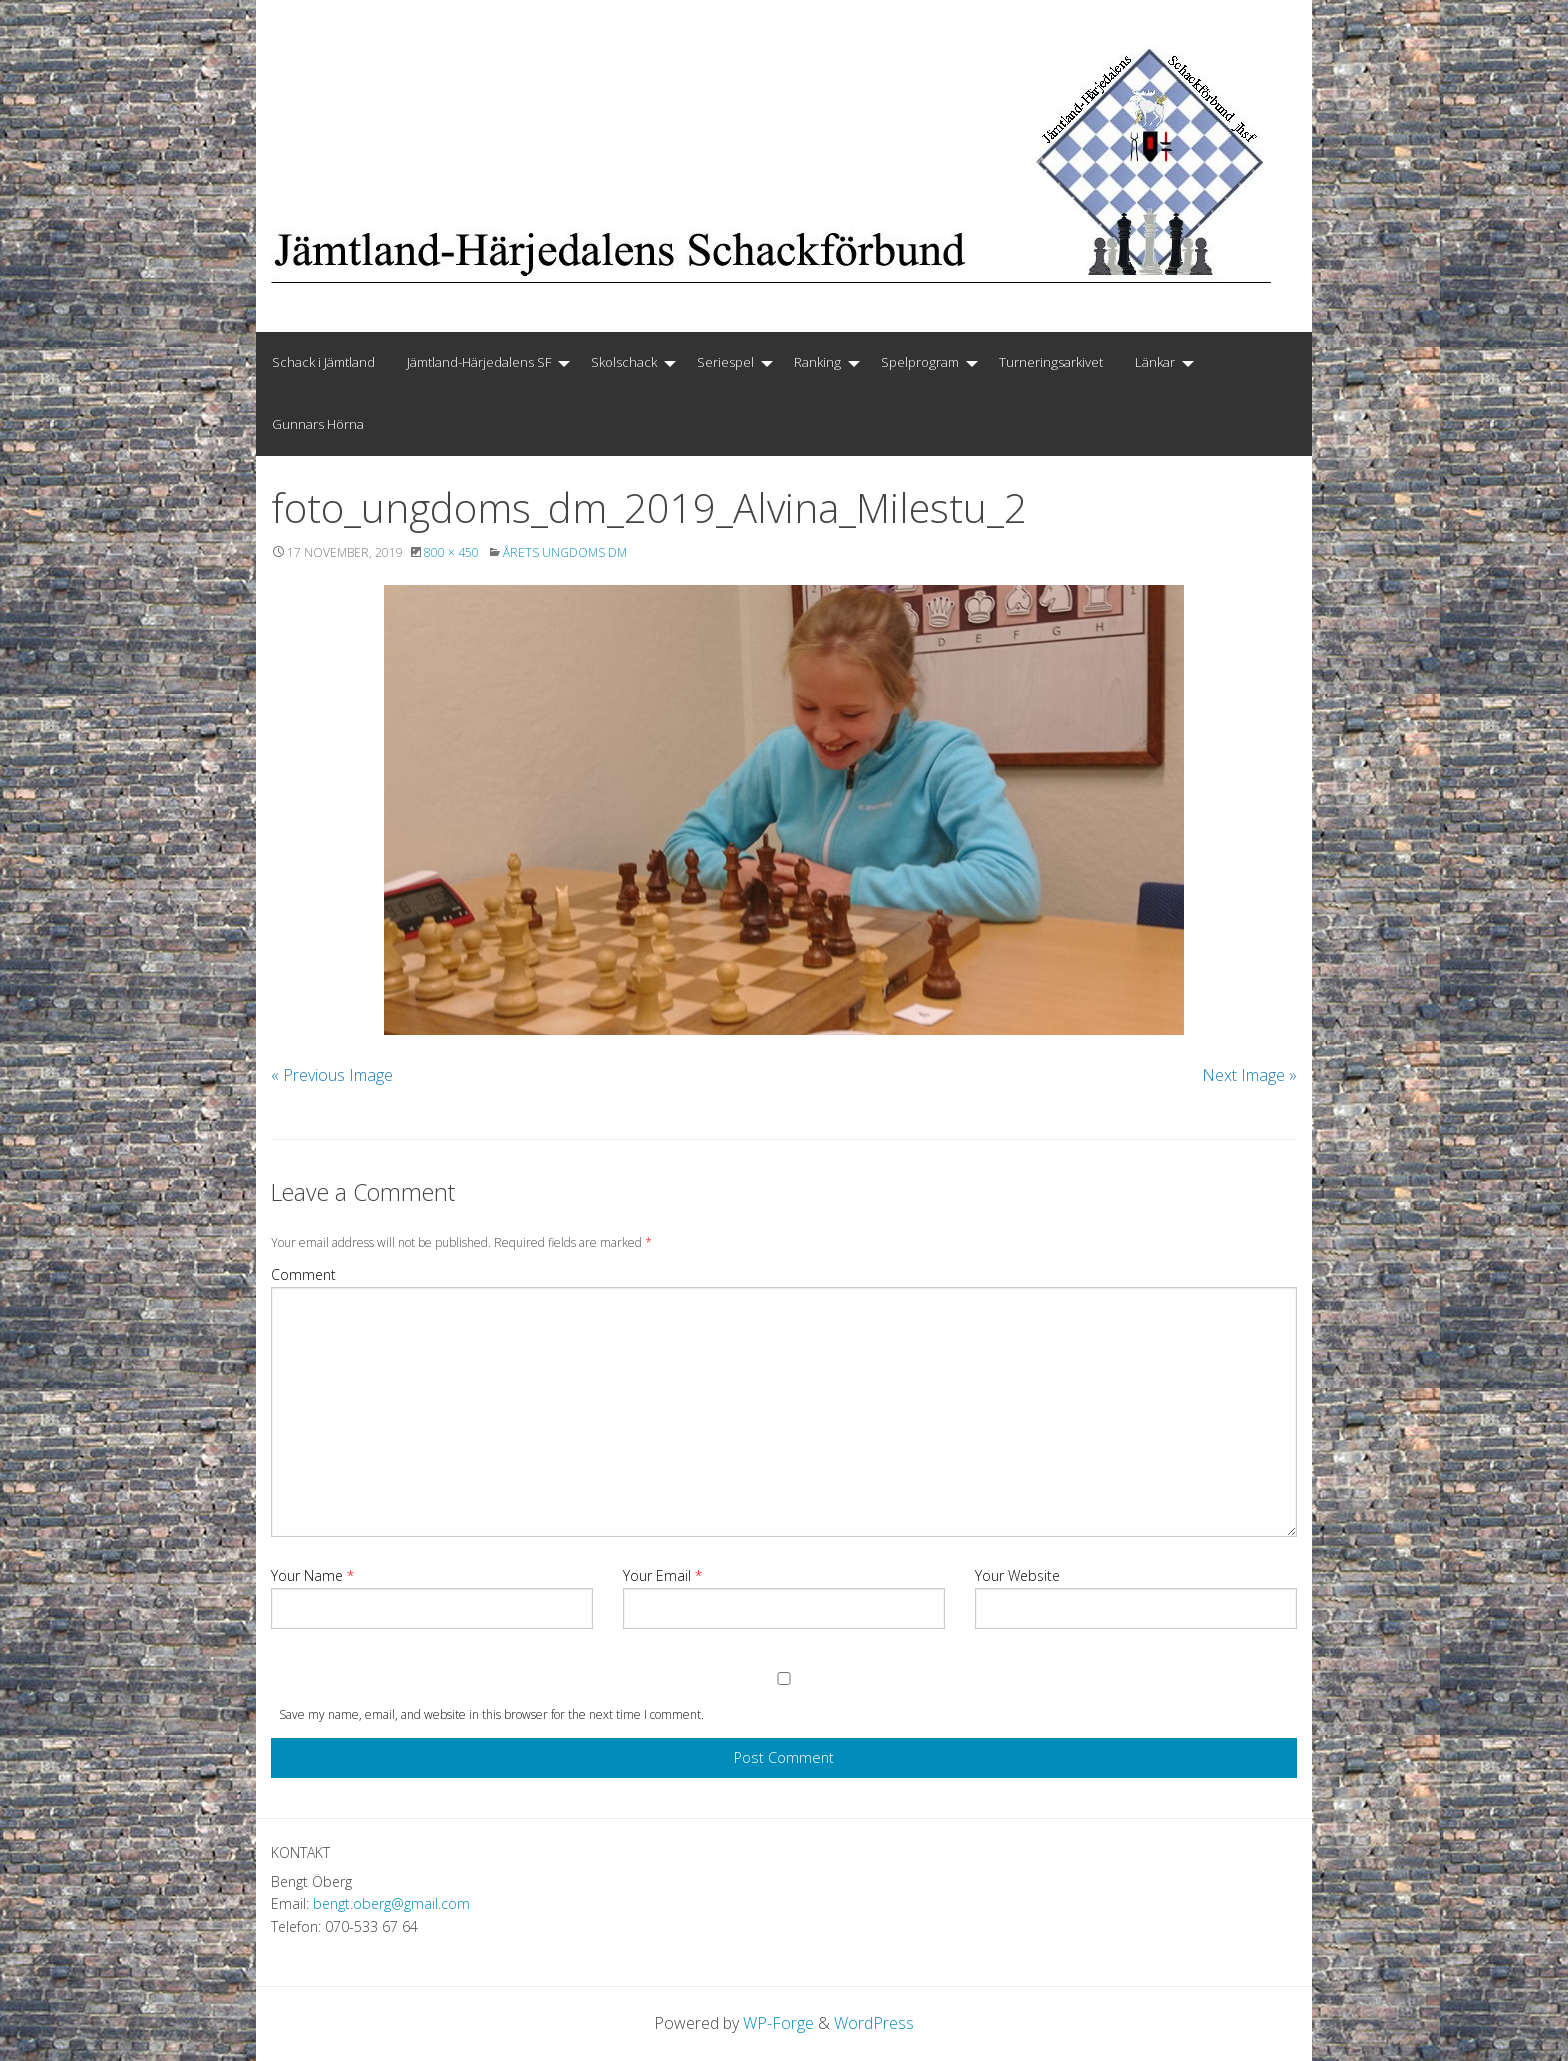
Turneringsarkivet (1051, 362)
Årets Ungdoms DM (565, 552)
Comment (303, 1274)
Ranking (817, 362)
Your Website (1017, 1575)
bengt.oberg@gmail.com (391, 1903)
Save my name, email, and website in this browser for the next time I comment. (491, 1714)
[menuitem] (323, 363)
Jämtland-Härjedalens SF (479, 362)
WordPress (874, 2023)
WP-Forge (778, 2023)
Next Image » (1249, 1075)
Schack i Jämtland (323, 362)
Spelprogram (920, 362)
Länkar (1155, 362)
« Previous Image (332, 1075)
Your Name (312, 1575)
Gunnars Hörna (318, 424)
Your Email (662, 1575)
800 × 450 (451, 552)
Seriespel (725, 362)
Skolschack (624, 362)
